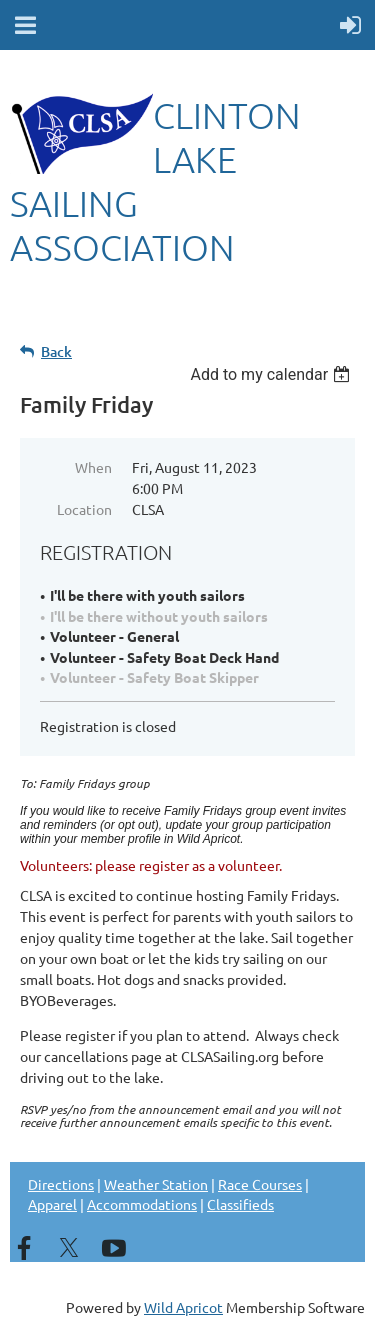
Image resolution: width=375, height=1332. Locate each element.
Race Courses (260, 1184)
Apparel (52, 1204)
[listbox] (272, 374)
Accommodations (142, 1204)
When (93, 467)
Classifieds (240, 1204)
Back (56, 351)
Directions (61, 1184)
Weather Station (156, 1184)
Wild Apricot (183, 1307)
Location (84, 509)
